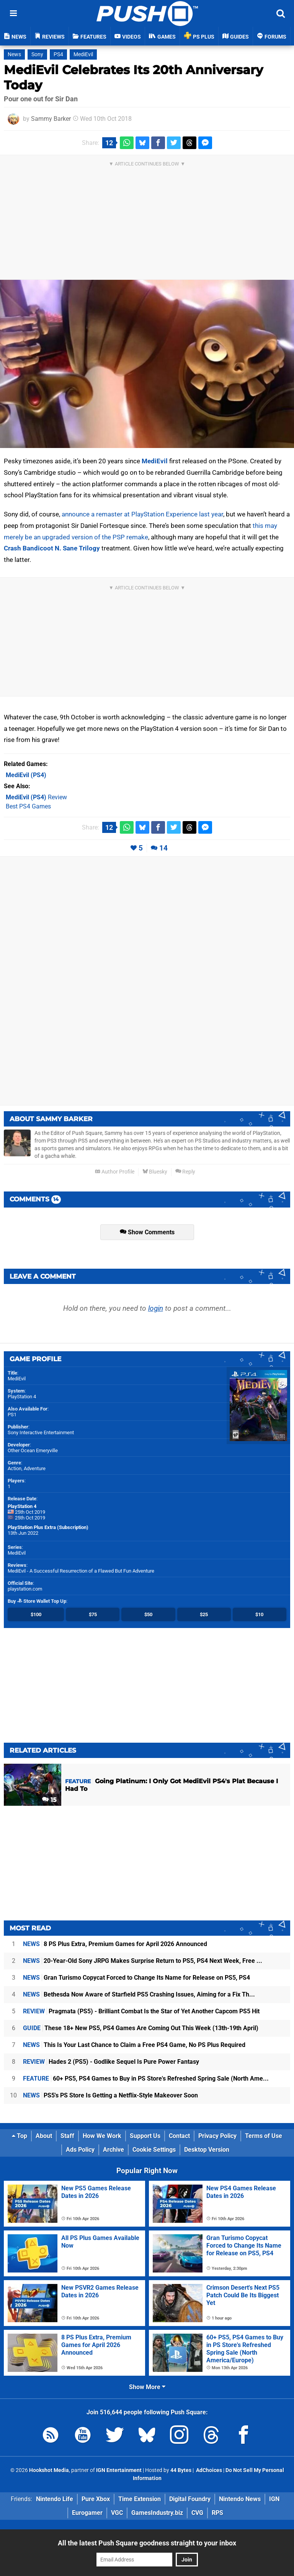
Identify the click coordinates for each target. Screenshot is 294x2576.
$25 (204, 1614)
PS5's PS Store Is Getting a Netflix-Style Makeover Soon (110, 2095)
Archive (113, 2149)
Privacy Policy (217, 2135)
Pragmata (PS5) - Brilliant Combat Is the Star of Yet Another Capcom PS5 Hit (141, 2011)
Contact (179, 2135)
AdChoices (208, 2470)
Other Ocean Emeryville (33, 1450)
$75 (93, 1614)
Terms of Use (263, 2135)
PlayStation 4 (22, 1396)
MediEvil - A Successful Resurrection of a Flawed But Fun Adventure (81, 1571)
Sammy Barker (51, 118)
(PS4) (26, 775)
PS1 (12, 1414)
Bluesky (154, 1172)
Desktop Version (206, 2149)
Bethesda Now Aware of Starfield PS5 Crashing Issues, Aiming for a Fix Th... (139, 1994)
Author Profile (114, 1172)
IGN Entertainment (119, 2470)
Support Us (145, 2135)
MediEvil (83, 54)
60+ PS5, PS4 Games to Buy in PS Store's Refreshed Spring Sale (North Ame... (146, 2078)
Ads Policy (80, 2149)
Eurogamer (87, 2512)
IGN (274, 2499)
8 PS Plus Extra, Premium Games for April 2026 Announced (115, 1944)
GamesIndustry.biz (157, 2512)
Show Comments (147, 1232)
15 (49, 1799)
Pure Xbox (96, 2499)
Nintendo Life (54, 2499)
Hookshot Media (49, 2470)
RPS (217, 2512)
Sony (37, 54)
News (14, 54)
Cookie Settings (154, 2149)
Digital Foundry (190, 2499)
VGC (117, 2512)
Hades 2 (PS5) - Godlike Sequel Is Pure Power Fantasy (111, 2061)
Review (36, 797)
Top (19, 2135)
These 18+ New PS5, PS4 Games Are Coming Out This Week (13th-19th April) (140, 2028)
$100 (36, 1614)
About (44, 2135)
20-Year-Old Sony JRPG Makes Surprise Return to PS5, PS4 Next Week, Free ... (142, 1960)
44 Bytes (180, 2470)
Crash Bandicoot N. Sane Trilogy (52, 548)
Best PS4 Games (28, 806)
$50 (148, 1614)
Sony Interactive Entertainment (41, 1432)
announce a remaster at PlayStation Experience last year (142, 514)
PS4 (58, 54)
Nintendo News (240, 2499)
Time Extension (139, 2499)
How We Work (102, 2135)
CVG (197, 2512)
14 (163, 848)
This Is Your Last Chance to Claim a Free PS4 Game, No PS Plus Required (134, 2044)
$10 (259, 1614)
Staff (67, 2135)
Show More (147, 2387)
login (155, 1308)
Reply (185, 1172)
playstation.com (25, 1589)
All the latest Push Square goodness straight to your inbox (147, 2543)
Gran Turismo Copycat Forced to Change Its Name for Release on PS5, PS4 (136, 1977)
